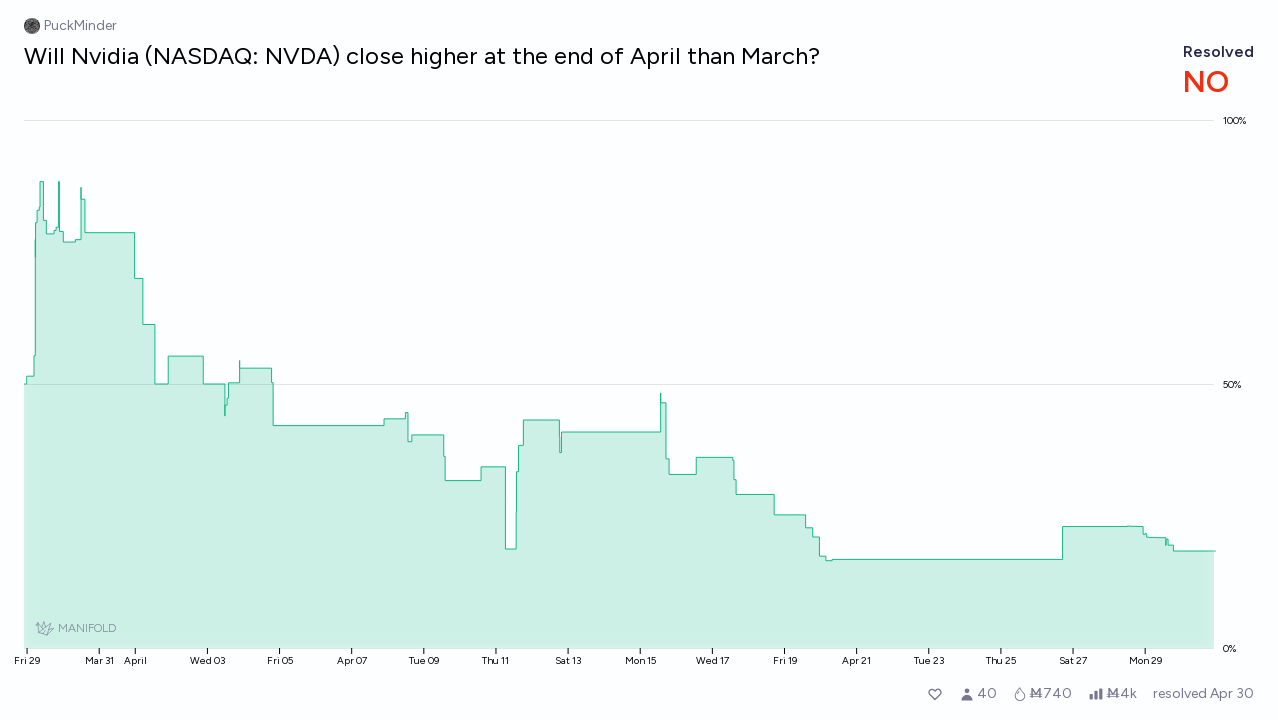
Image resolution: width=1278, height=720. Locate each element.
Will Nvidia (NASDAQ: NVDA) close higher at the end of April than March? (422, 55)
